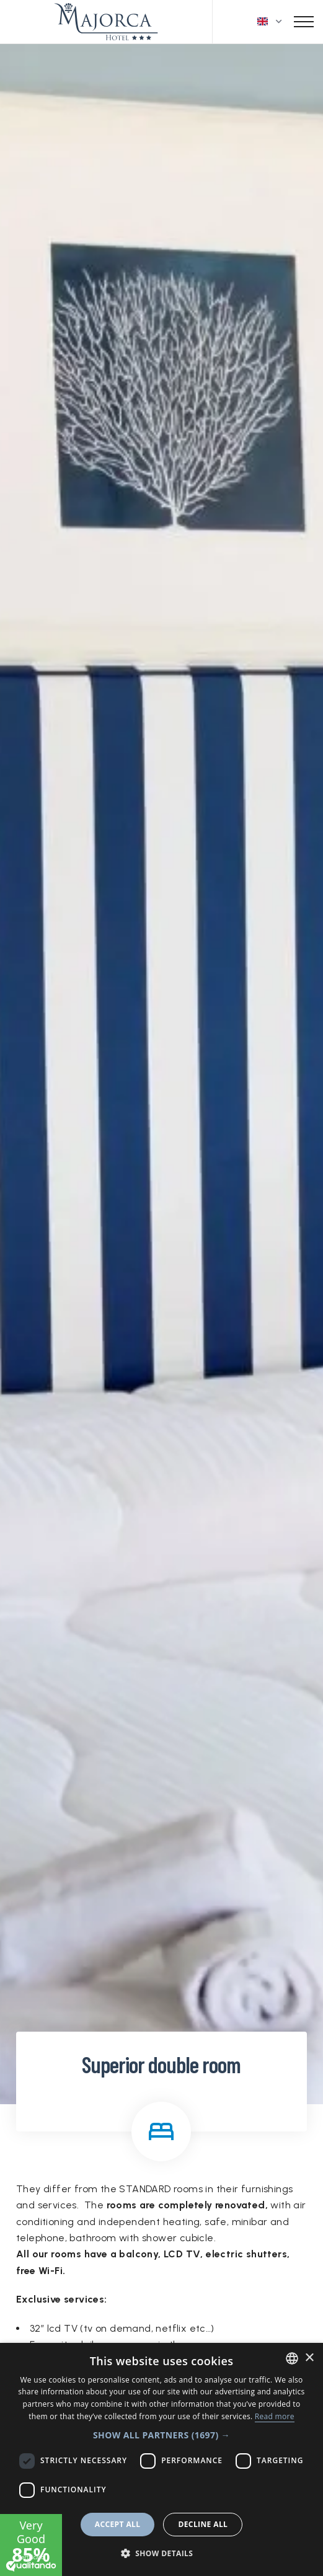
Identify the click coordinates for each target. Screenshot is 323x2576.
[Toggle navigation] (304, 22)
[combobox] (292, 2358)
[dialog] (161, 2459)
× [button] (309, 2358)
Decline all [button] (203, 2524)
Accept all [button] (118, 2524)
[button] (161, 2435)
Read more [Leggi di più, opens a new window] (274, 2416)
